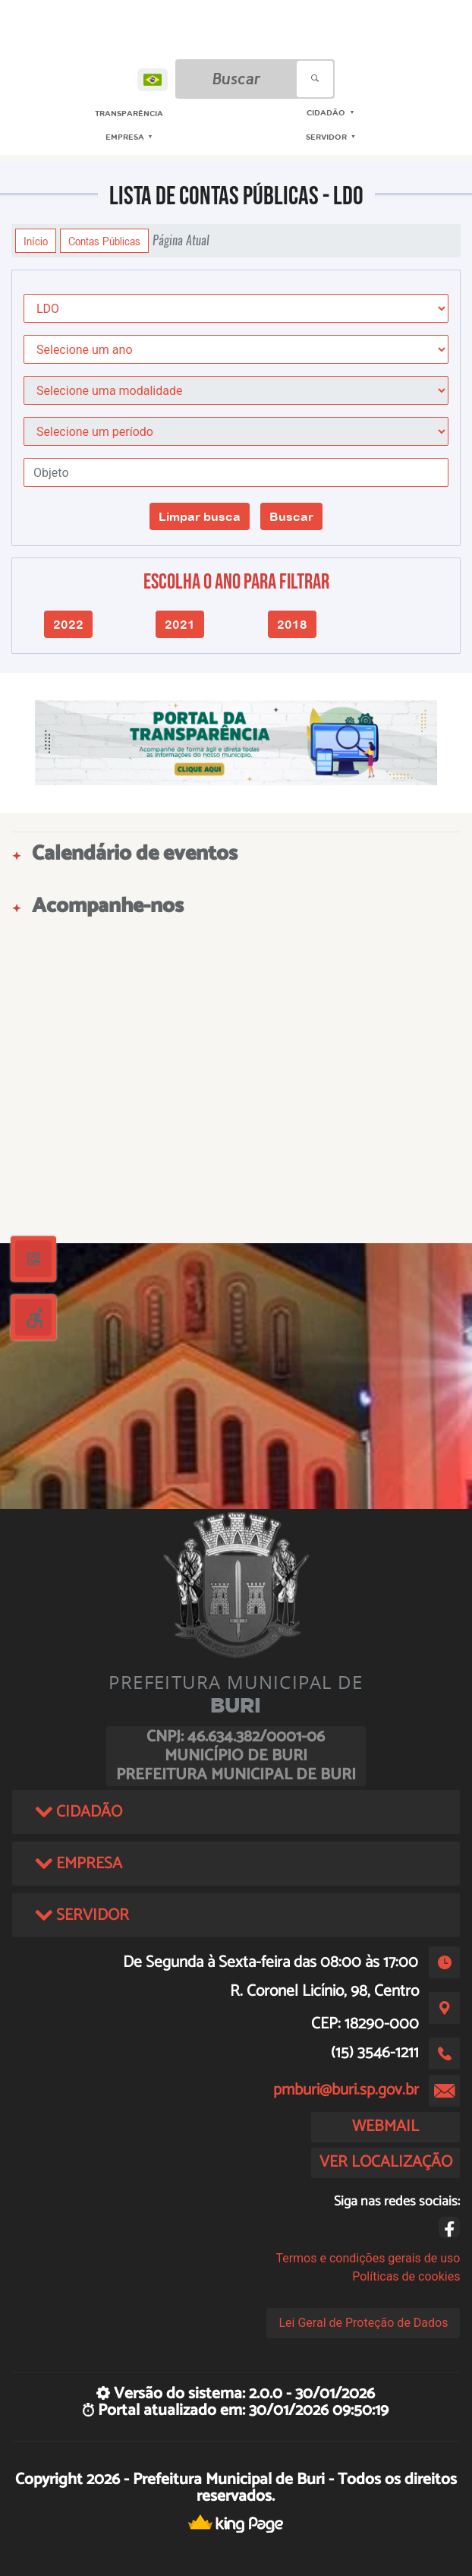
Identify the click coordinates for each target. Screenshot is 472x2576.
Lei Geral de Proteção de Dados (363, 2323)
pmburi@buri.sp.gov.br (346, 2090)
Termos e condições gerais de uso (367, 2258)
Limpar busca (200, 516)
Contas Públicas (104, 240)
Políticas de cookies (406, 2276)
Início (36, 240)
